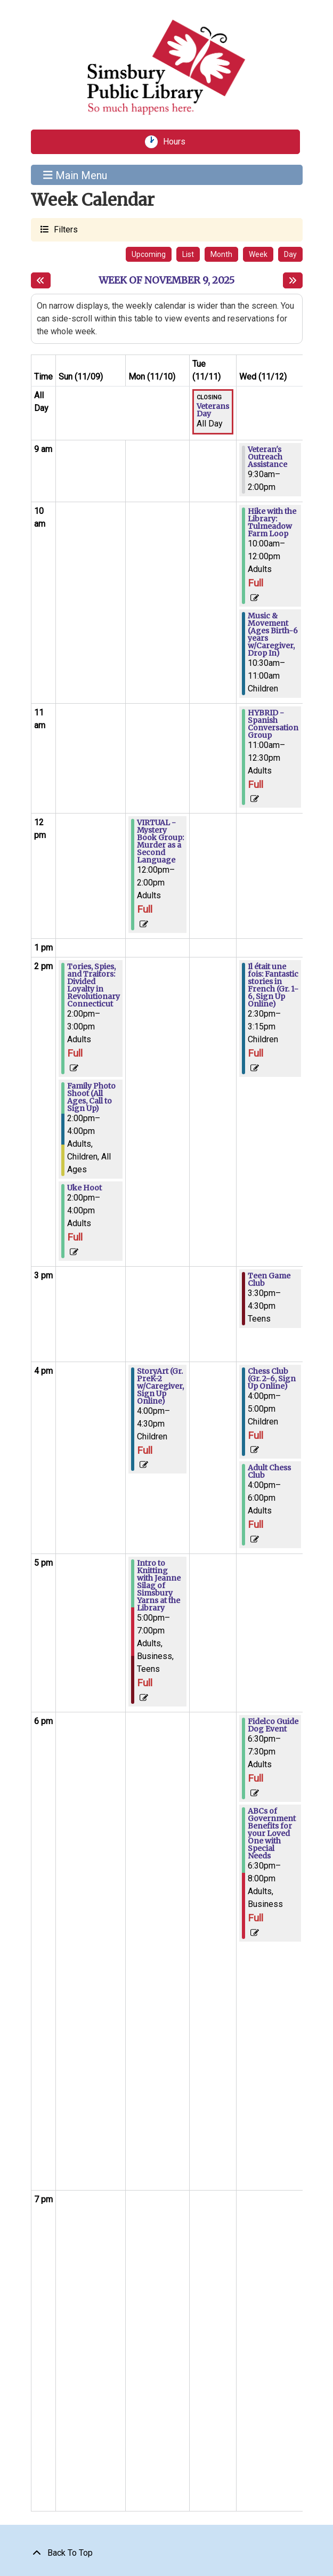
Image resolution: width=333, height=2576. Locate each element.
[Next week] (293, 280)
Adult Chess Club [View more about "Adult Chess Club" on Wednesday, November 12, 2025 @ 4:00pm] (269, 1471)
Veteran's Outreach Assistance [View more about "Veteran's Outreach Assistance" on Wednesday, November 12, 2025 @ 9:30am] (267, 457)
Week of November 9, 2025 (166, 280)
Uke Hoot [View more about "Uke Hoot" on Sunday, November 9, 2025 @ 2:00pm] (84, 1188)
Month (221, 254)
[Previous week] (41, 280)
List (188, 254)
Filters (64, 229)
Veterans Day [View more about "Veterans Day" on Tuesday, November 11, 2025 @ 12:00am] (213, 409)
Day (290, 254)
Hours (178, 141)
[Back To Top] (167, 2553)
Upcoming (149, 254)
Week (258, 254)
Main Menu (75, 175)
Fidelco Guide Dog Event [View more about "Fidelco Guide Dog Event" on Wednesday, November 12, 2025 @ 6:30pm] (273, 1725)
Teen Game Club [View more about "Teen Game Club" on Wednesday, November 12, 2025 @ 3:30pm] (269, 1279)
